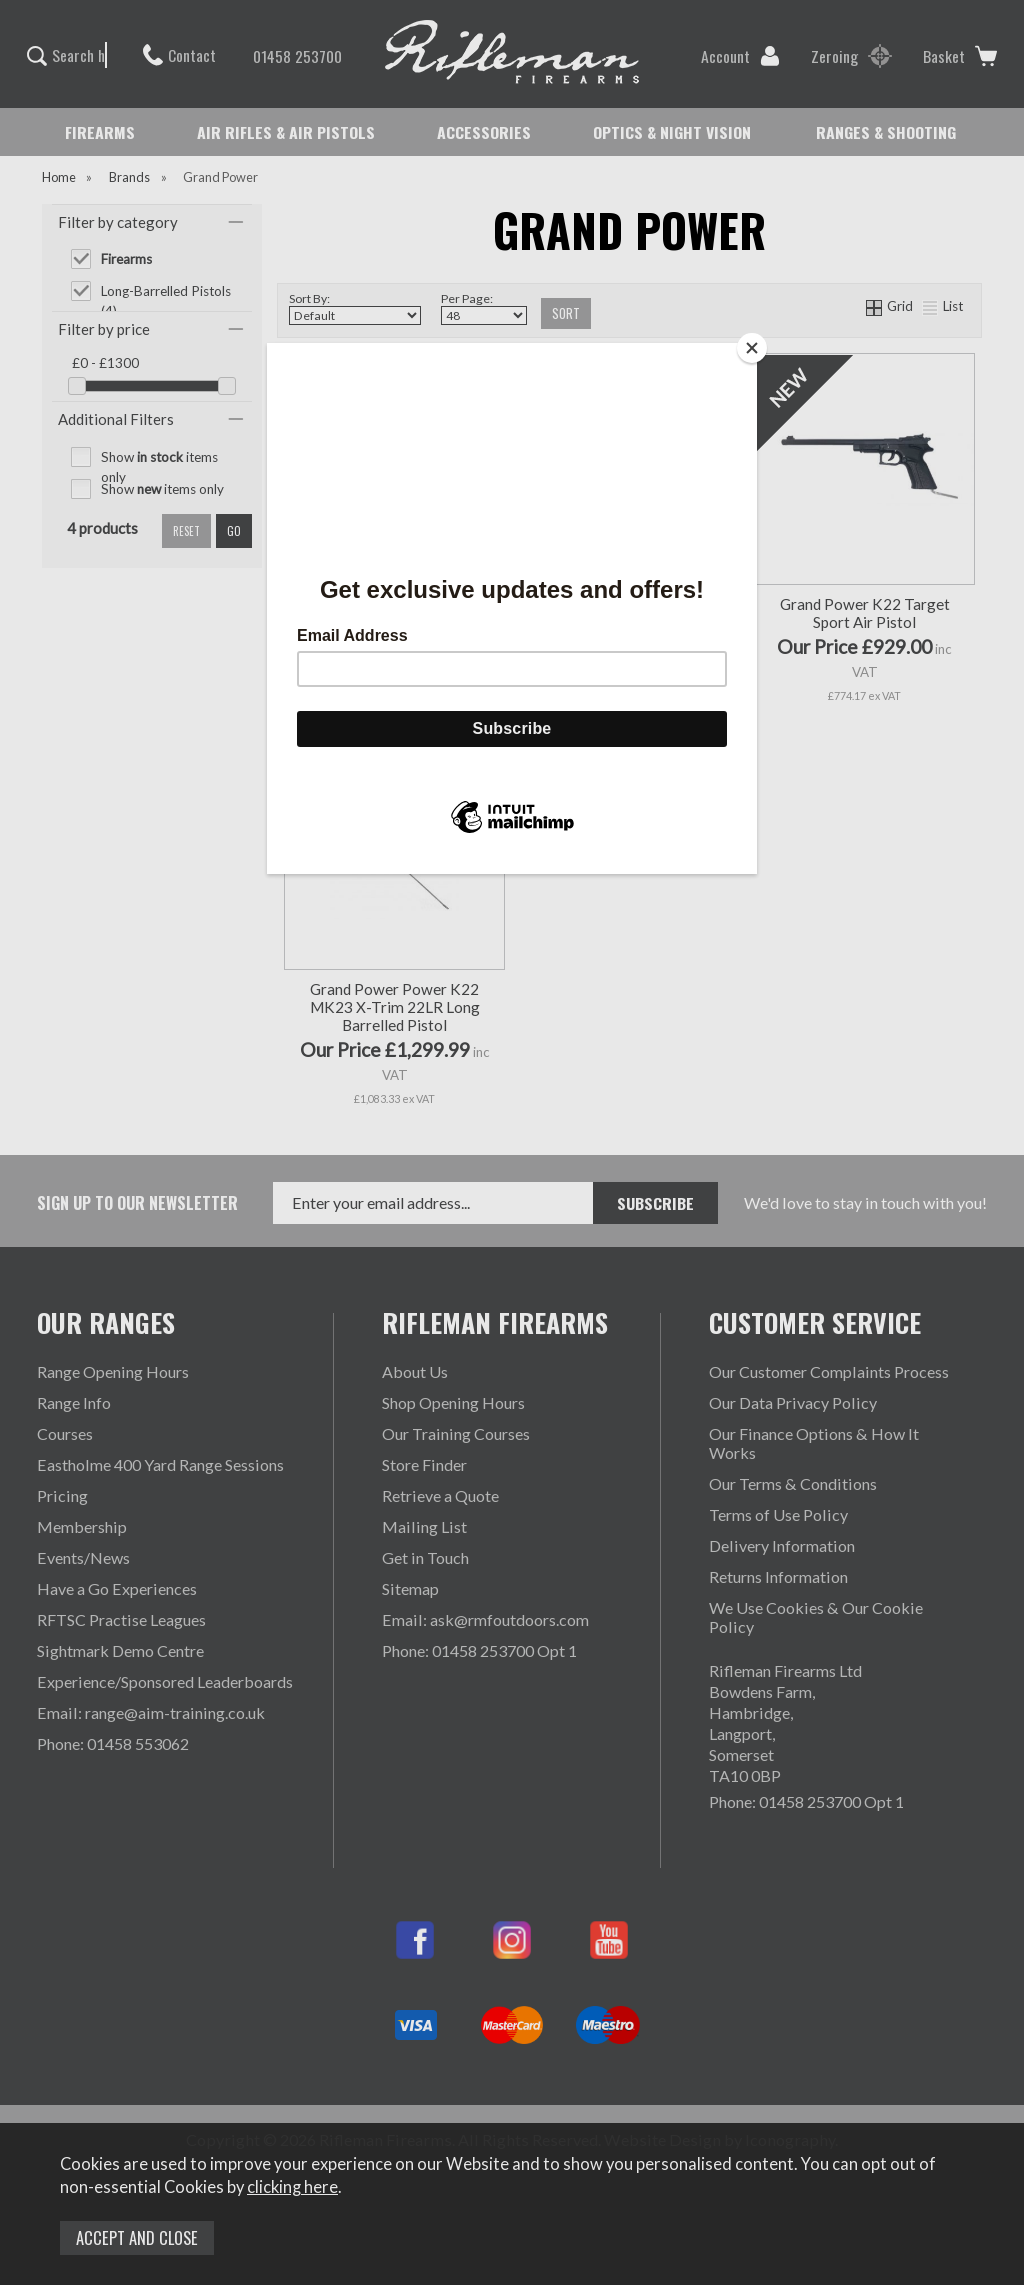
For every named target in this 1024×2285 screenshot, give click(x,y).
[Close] (752, 348)
